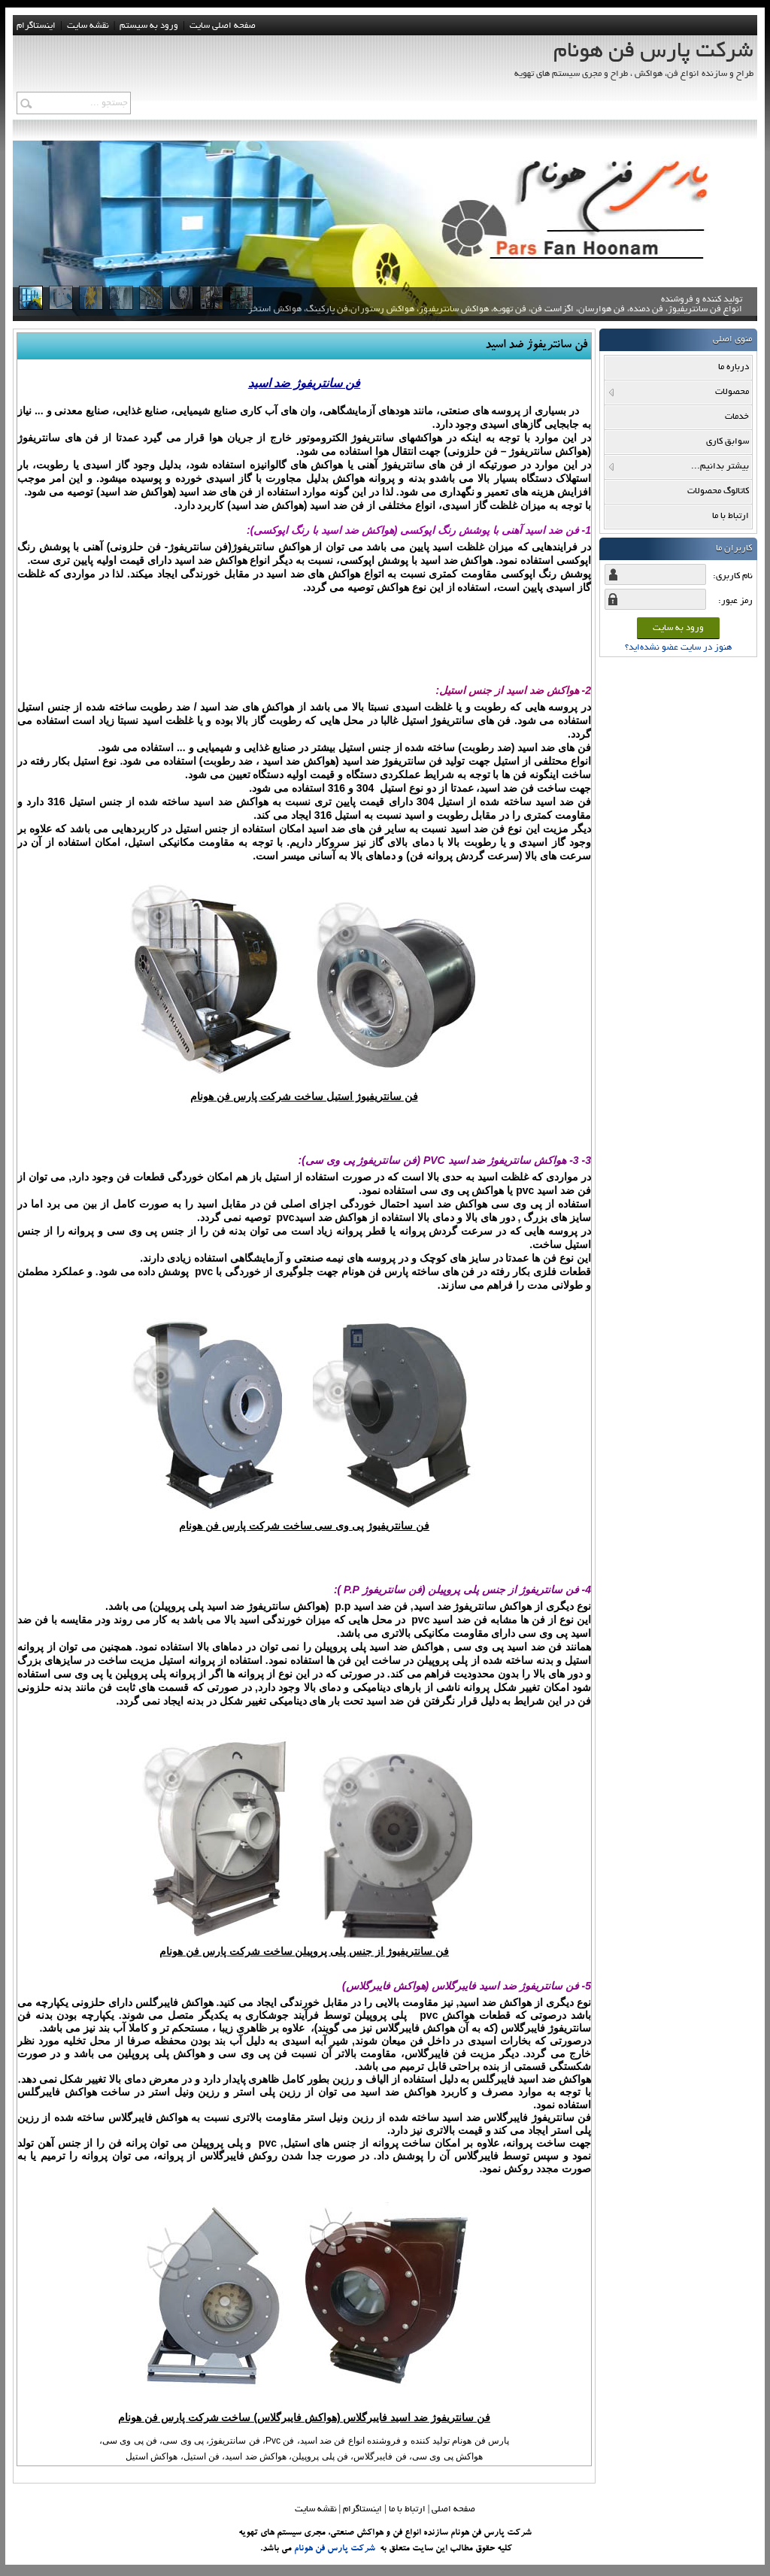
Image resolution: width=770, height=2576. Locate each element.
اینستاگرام (36, 26)
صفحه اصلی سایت (222, 26)
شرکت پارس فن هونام (334, 2549)
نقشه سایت (316, 2509)
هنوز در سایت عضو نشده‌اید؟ (678, 648)
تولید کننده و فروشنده (495, 312)
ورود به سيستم (149, 26)
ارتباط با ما (407, 2509)
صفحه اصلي (453, 2509)
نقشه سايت (88, 26)
